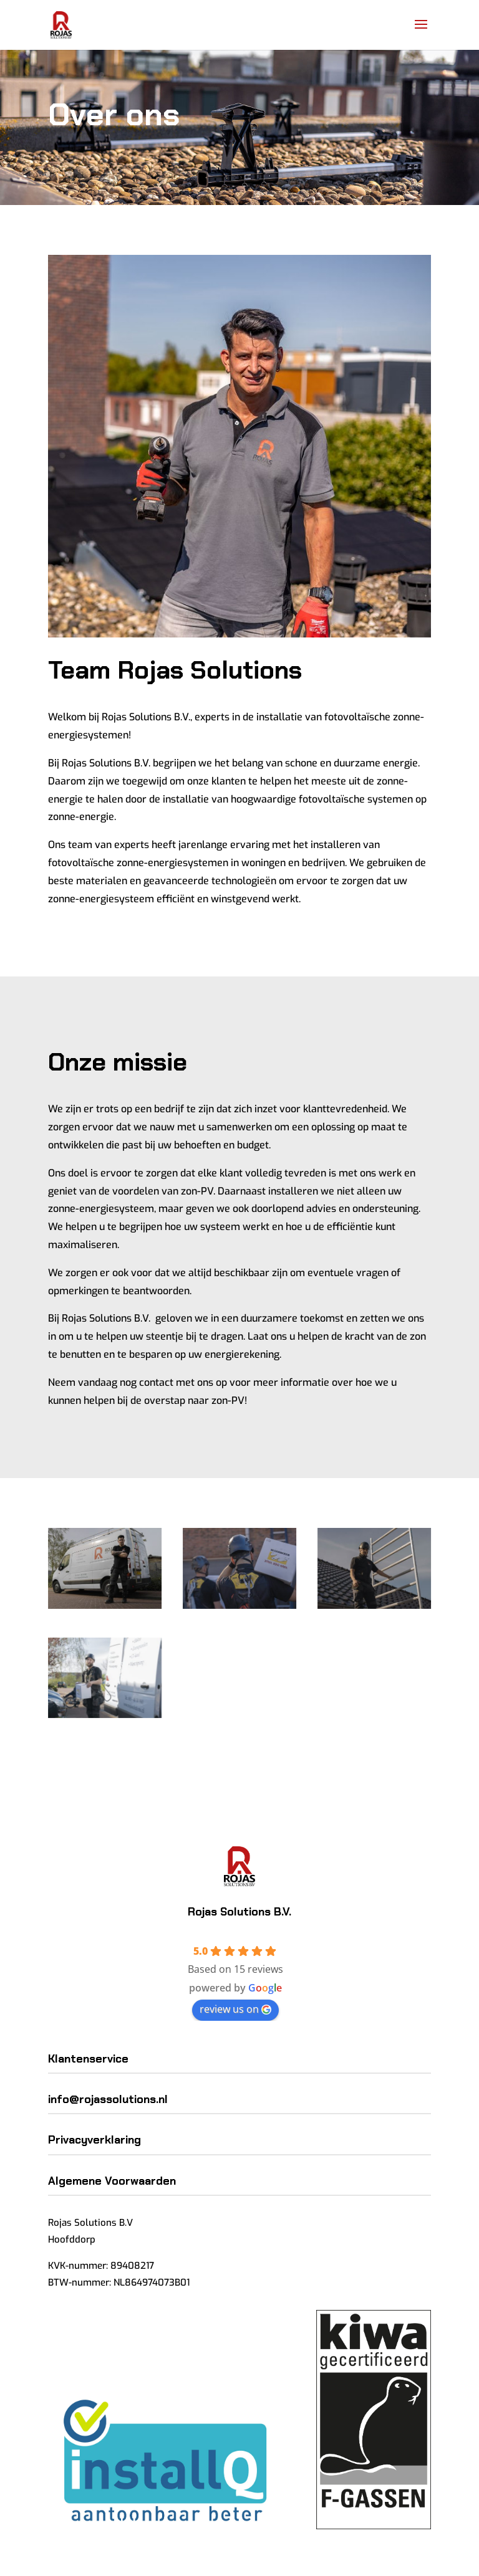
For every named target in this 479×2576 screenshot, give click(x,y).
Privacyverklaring (94, 2139)
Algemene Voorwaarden (112, 2180)
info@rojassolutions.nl (108, 2099)
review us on (235, 2009)
